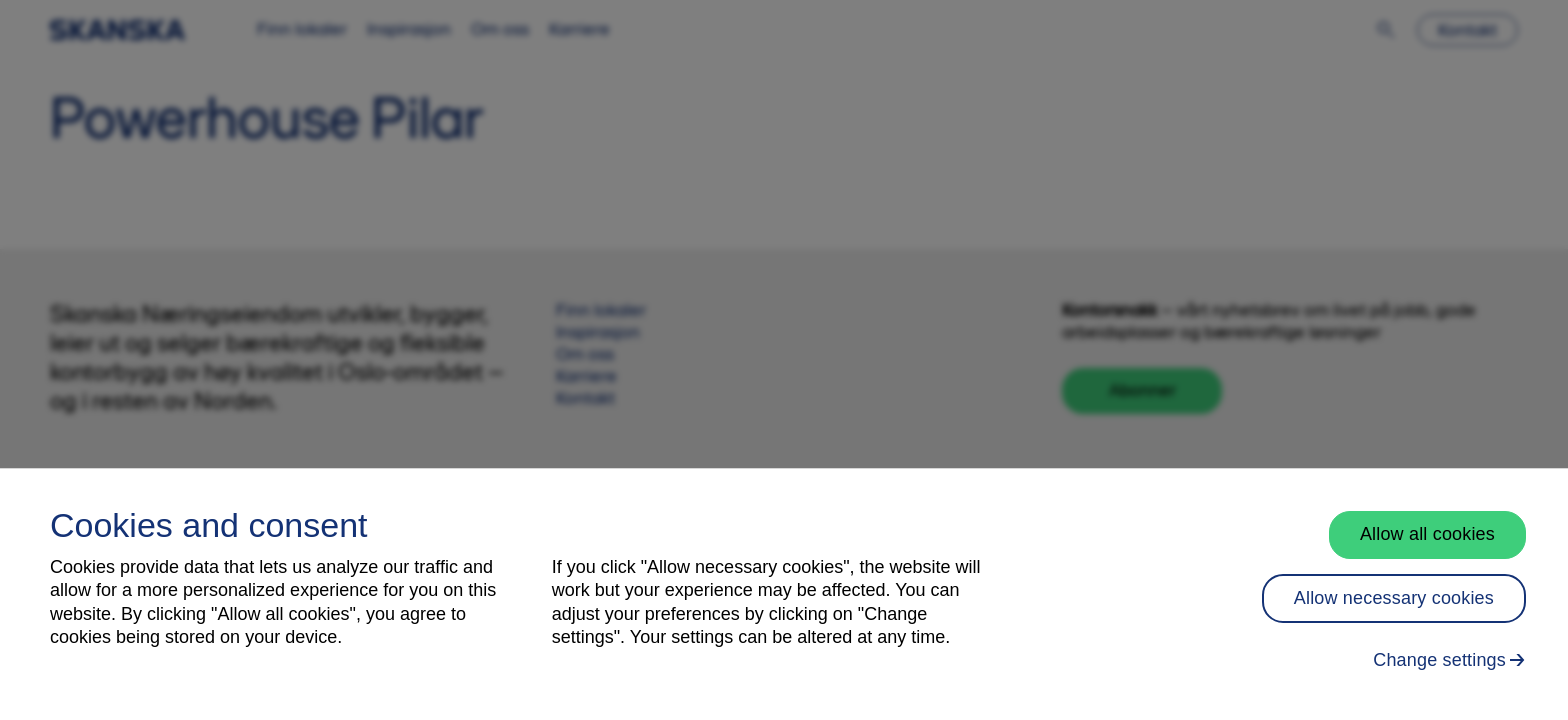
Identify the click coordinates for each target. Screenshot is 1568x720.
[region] (784, 594)
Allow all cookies (1427, 534)
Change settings (1439, 660)
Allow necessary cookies (1394, 598)
